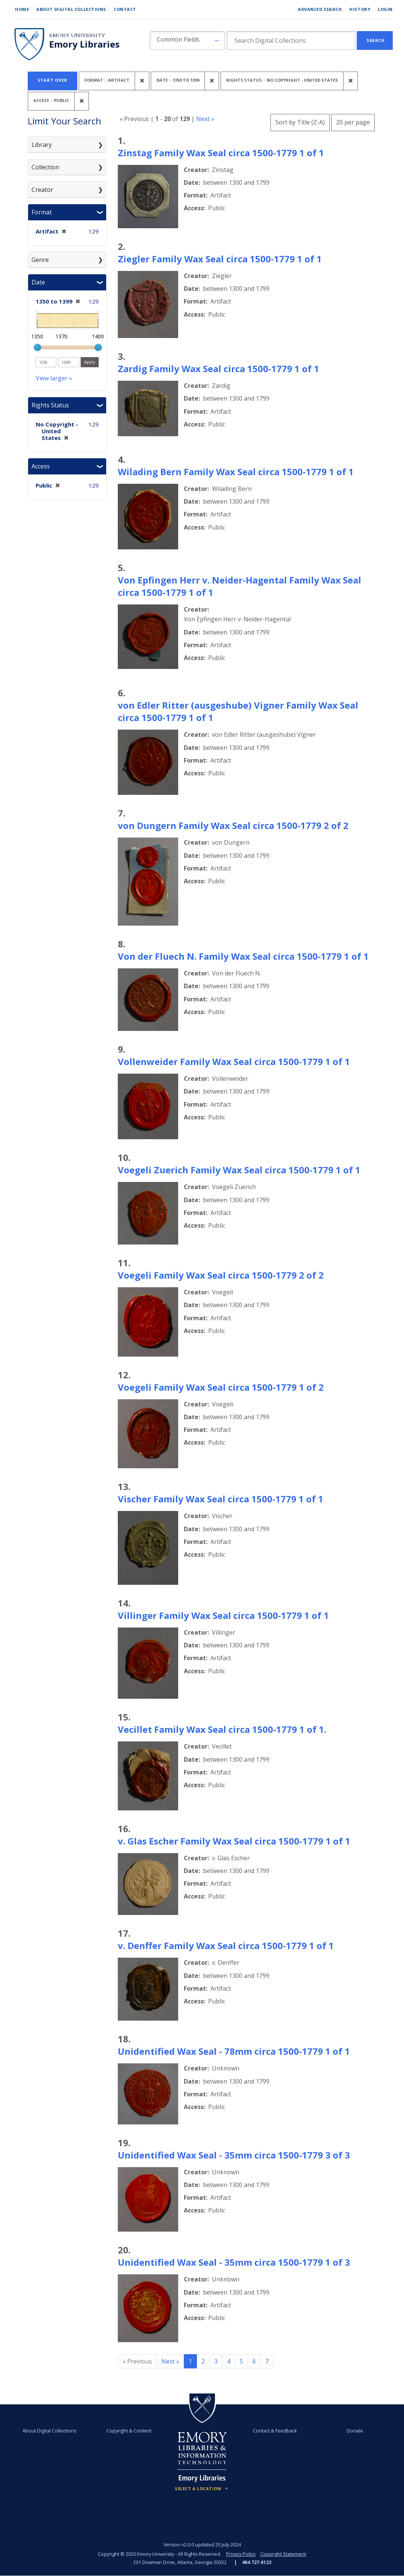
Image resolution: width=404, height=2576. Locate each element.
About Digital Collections (71, 9)
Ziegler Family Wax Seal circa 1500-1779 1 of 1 (220, 259)
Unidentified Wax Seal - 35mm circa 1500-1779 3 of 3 (234, 2155)
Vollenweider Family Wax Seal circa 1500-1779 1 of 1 (234, 1061)
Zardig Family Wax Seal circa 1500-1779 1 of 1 (218, 368)
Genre (40, 260)
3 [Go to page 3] (216, 2361)
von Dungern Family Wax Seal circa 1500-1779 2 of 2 (233, 825)
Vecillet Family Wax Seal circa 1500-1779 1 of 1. (222, 1729)
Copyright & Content (129, 2431)
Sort (300, 122)
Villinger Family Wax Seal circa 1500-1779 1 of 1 (223, 1615)
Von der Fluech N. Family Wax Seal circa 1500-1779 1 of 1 (243, 956)
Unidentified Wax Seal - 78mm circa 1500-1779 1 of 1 (234, 2051)
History (359, 9)
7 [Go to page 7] (267, 2361)
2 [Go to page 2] (203, 2361)
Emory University (77, 35)
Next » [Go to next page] (170, 2361)
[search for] (291, 40)
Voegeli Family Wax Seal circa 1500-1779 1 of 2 (221, 1387)
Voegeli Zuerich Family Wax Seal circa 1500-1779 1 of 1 (239, 1170)
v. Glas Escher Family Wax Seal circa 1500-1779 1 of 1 (234, 1841)
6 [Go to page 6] (254, 2361)
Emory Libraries (84, 44)
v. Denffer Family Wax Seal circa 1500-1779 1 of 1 (226, 1945)
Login (385, 9)
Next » (205, 119)
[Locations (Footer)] (202, 2488)
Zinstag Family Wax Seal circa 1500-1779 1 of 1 (221, 153)
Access (41, 466)
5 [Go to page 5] (241, 2361)
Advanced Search (320, 9)
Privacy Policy (240, 2554)
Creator (42, 189)
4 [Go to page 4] (228, 2361)
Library (42, 145)
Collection (45, 167)
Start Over (53, 80)
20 (353, 121)
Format (42, 212)
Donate (355, 2431)
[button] (187, 40)
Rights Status (50, 405)
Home (22, 9)
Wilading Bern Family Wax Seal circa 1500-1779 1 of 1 (236, 471)
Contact (125, 9)
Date (38, 282)
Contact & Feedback (275, 2431)
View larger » (54, 378)
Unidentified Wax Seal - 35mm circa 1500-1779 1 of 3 (234, 2262)
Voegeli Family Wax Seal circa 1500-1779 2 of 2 (221, 1275)
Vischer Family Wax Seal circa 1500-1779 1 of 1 (220, 1499)
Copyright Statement (283, 2554)
